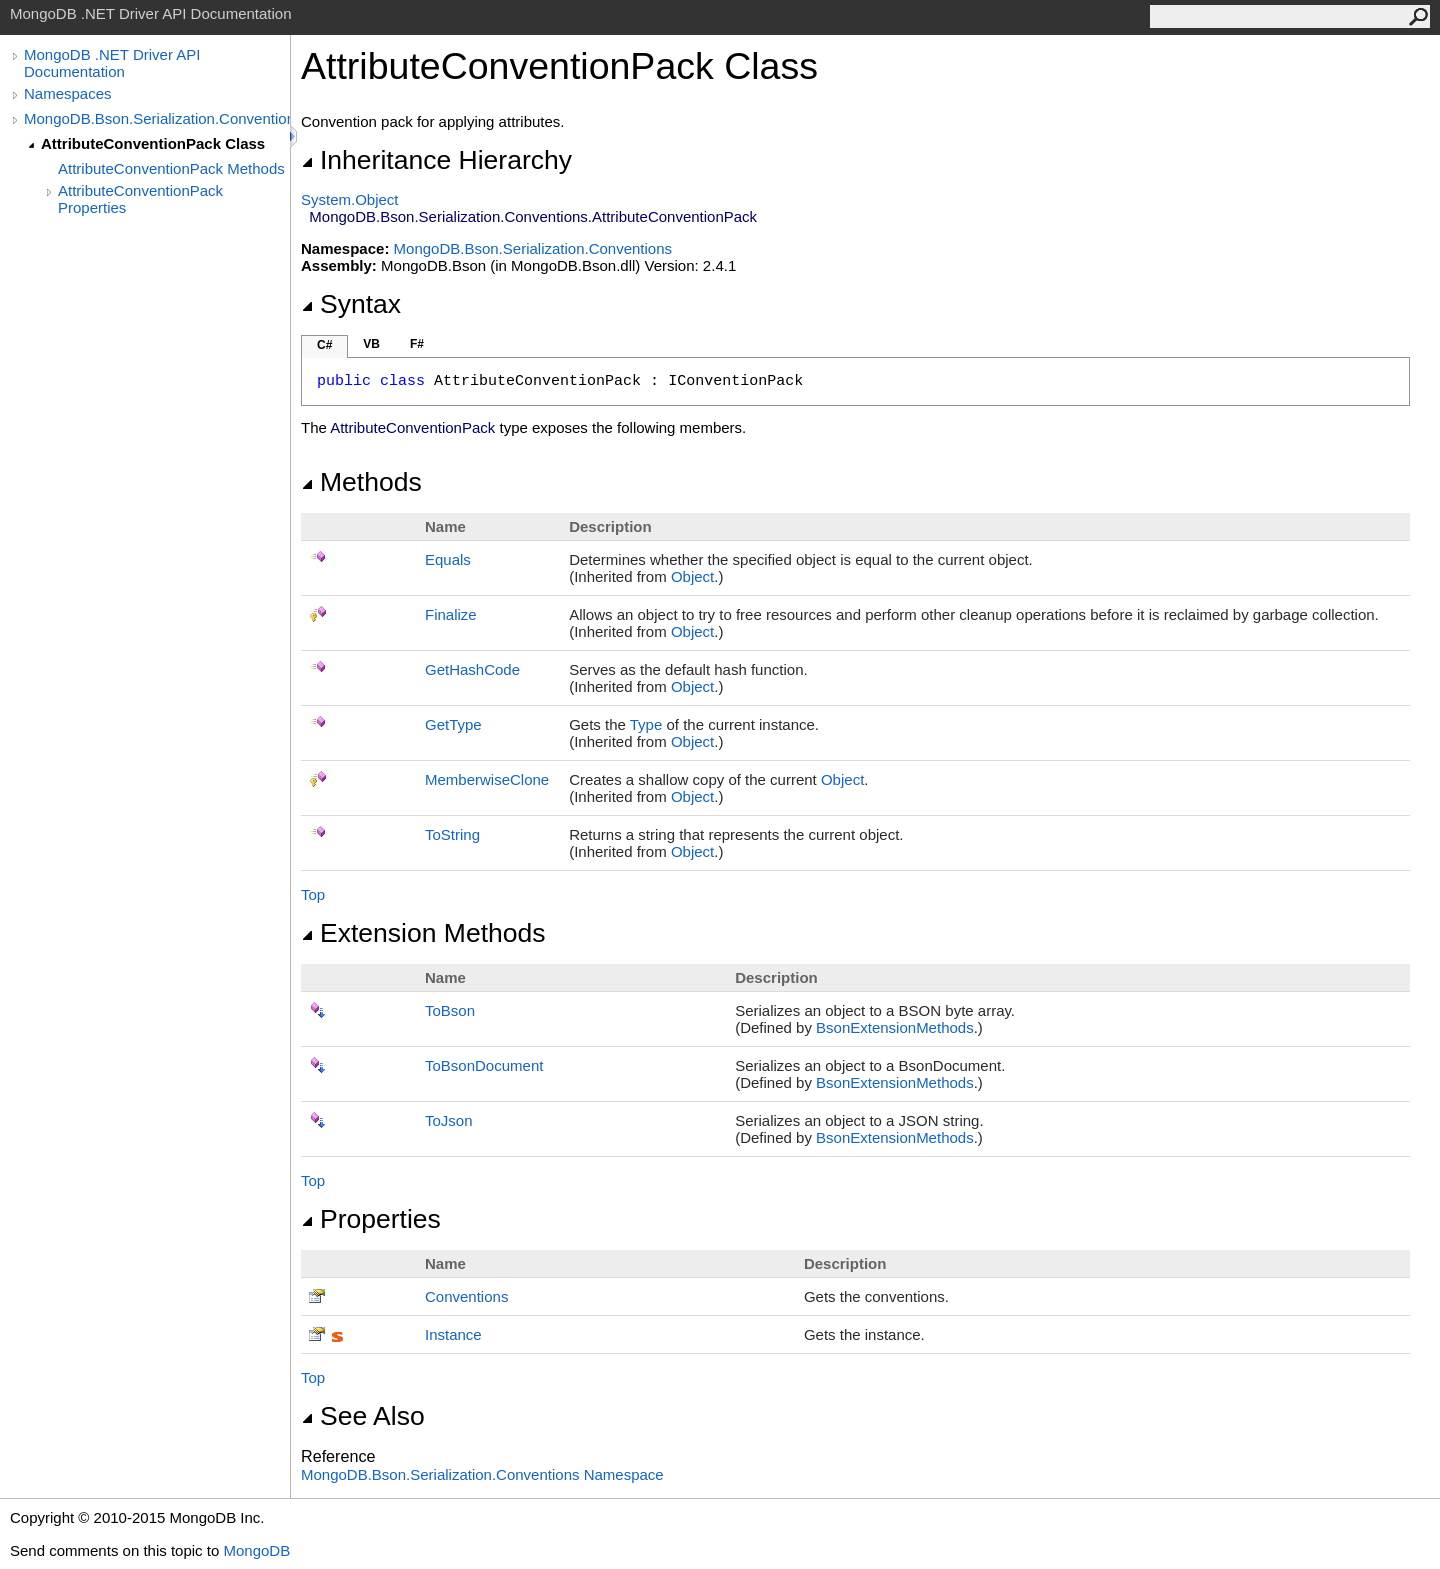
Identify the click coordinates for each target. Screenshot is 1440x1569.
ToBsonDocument (484, 1065)
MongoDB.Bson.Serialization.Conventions (157, 118)
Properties (371, 1219)
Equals (448, 559)
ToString (452, 834)
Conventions (466, 1296)
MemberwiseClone (487, 779)
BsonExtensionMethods (895, 1027)
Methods (361, 482)
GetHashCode (472, 669)
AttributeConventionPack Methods (171, 168)
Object (692, 576)
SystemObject (350, 199)
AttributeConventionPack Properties (140, 199)
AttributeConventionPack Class (153, 143)
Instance (453, 1334)
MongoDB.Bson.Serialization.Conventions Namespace (482, 1474)
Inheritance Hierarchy (436, 160)
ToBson (450, 1010)
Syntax (351, 304)
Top (313, 894)
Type (646, 724)
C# (324, 345)
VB (371, 344)
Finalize (451, 614)
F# (417, 344)
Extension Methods (423, 933)
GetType (453, 724)
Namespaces (68, 93)
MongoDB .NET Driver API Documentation (112, 63)
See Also (363, 1416)
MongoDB (256, 1550)
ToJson (449, 1120)
